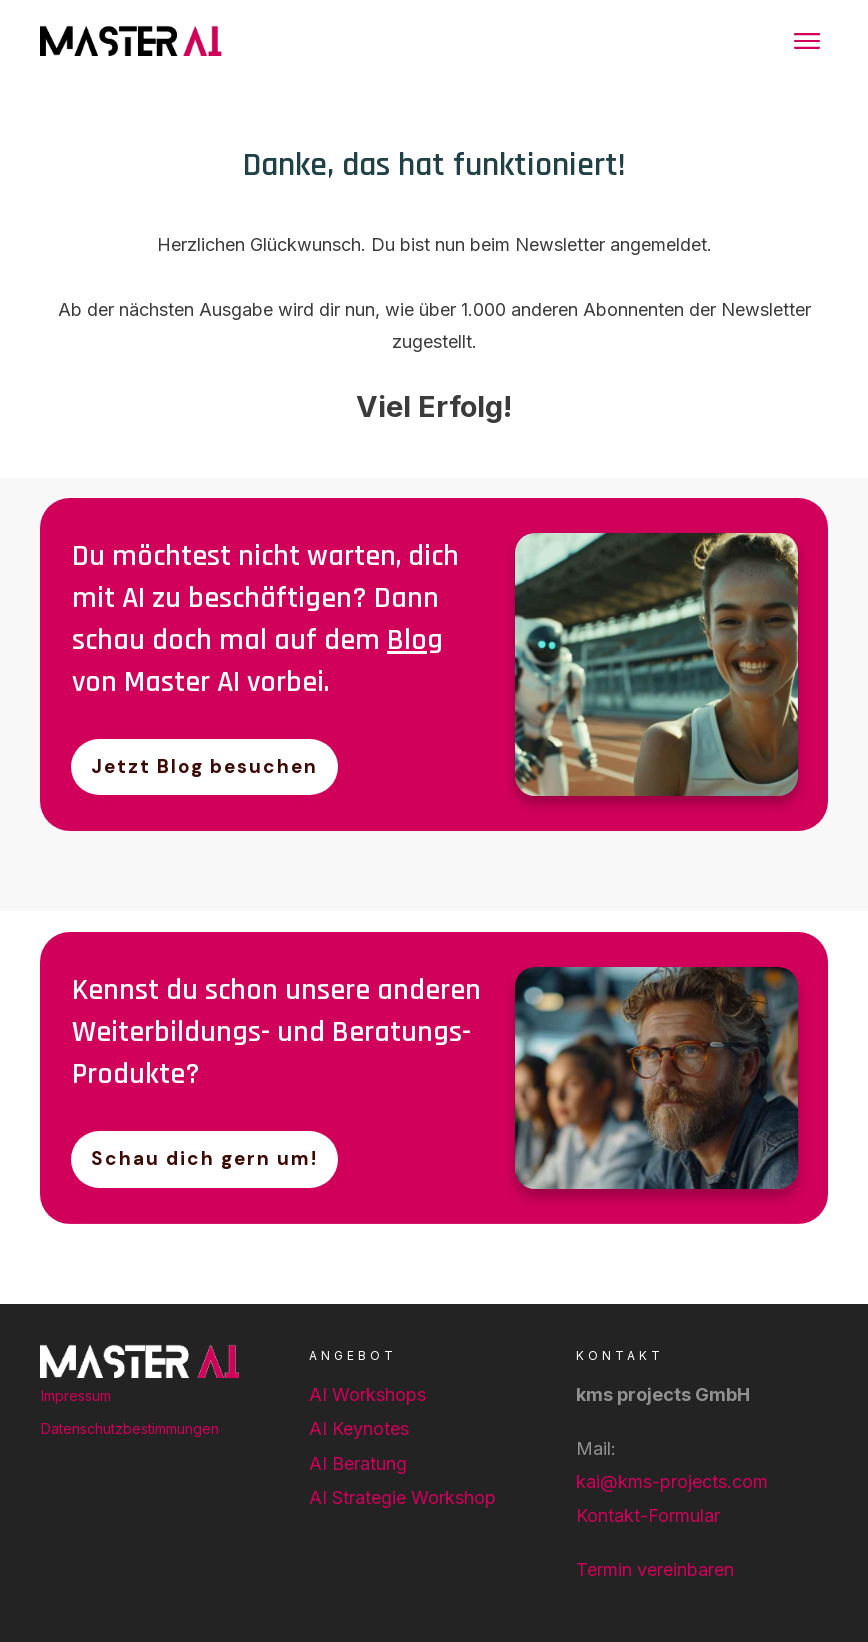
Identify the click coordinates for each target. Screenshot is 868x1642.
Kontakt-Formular (648, 1515)
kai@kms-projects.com (672, 1481)
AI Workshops (367, 1394)
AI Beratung (358, 1463)
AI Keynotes (359, 1428)
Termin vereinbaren (655, 1569)
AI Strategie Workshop (402, 1497)
